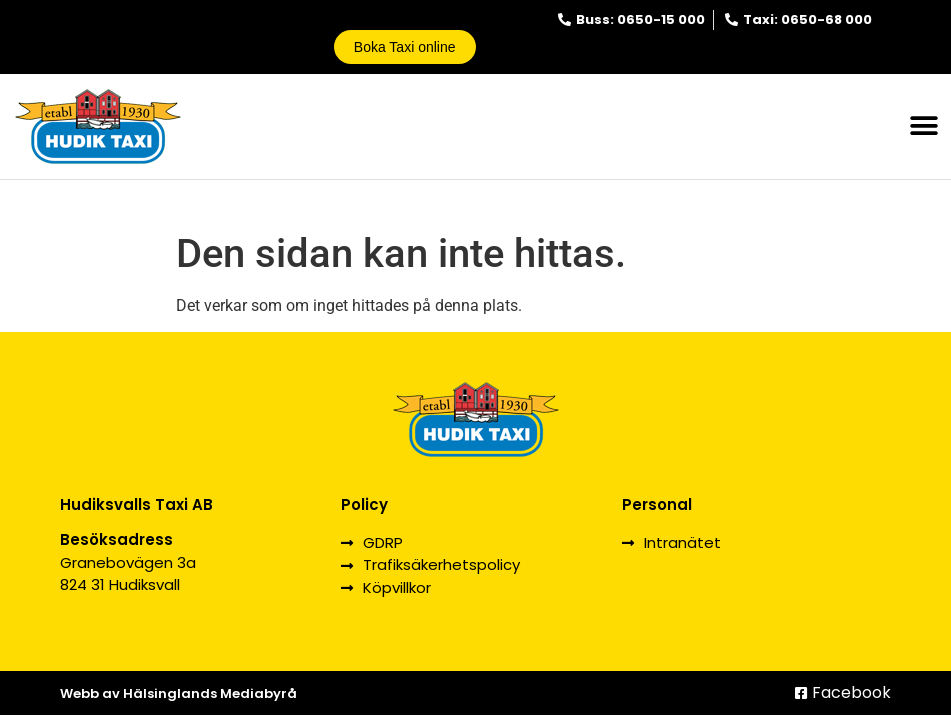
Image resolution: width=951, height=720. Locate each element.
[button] (923, 126)
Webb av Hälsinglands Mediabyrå (178, 693)
